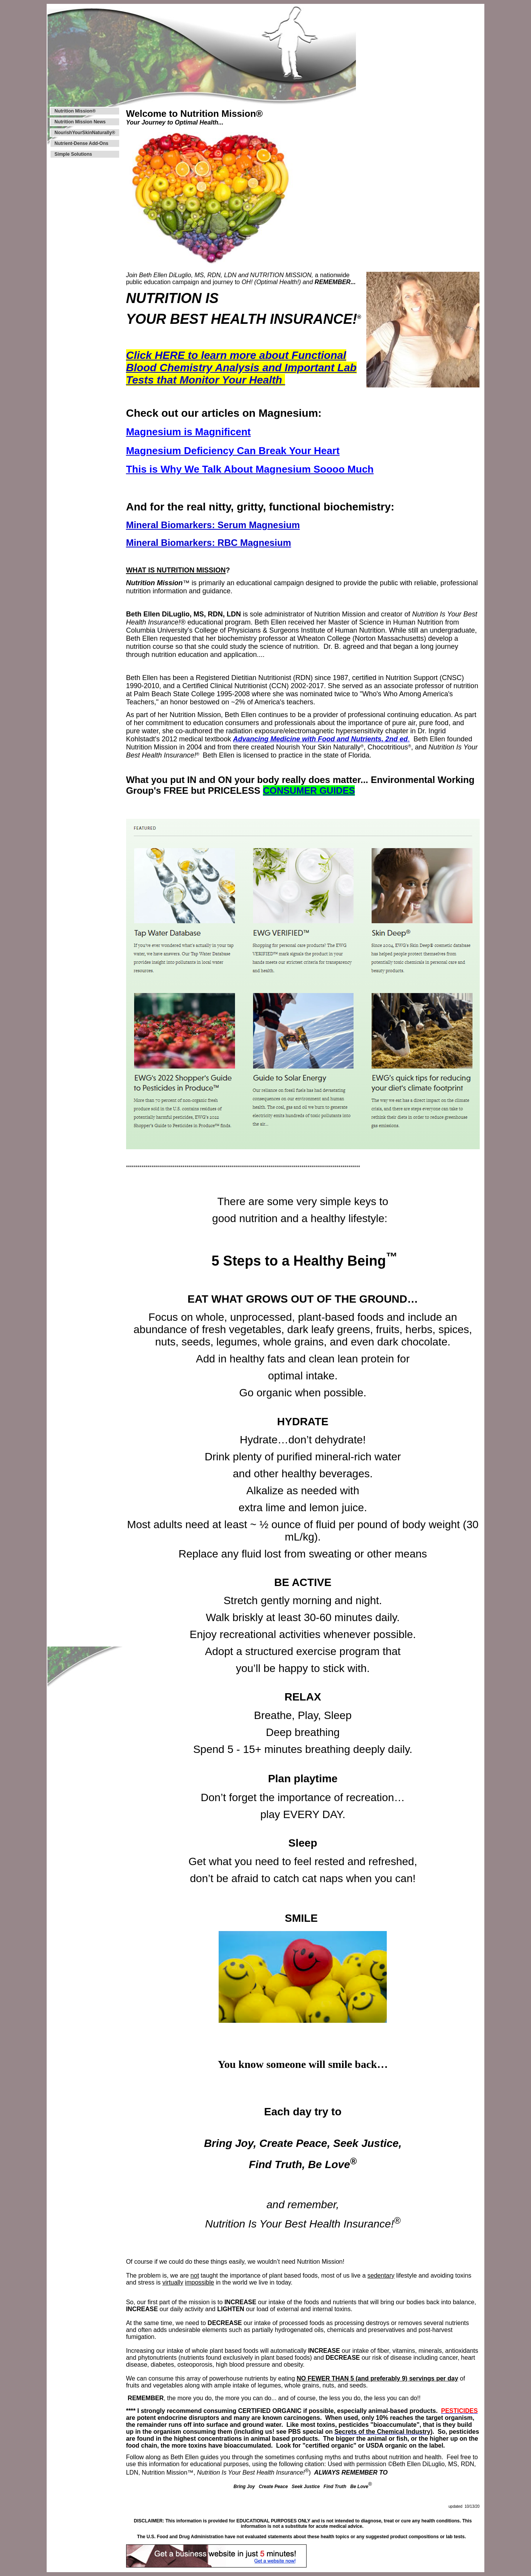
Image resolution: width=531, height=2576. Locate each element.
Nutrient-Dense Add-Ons (81, 143)
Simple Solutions (73, 154)
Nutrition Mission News (80, 122)
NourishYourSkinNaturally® (84, 132)
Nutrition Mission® (75, 111)
